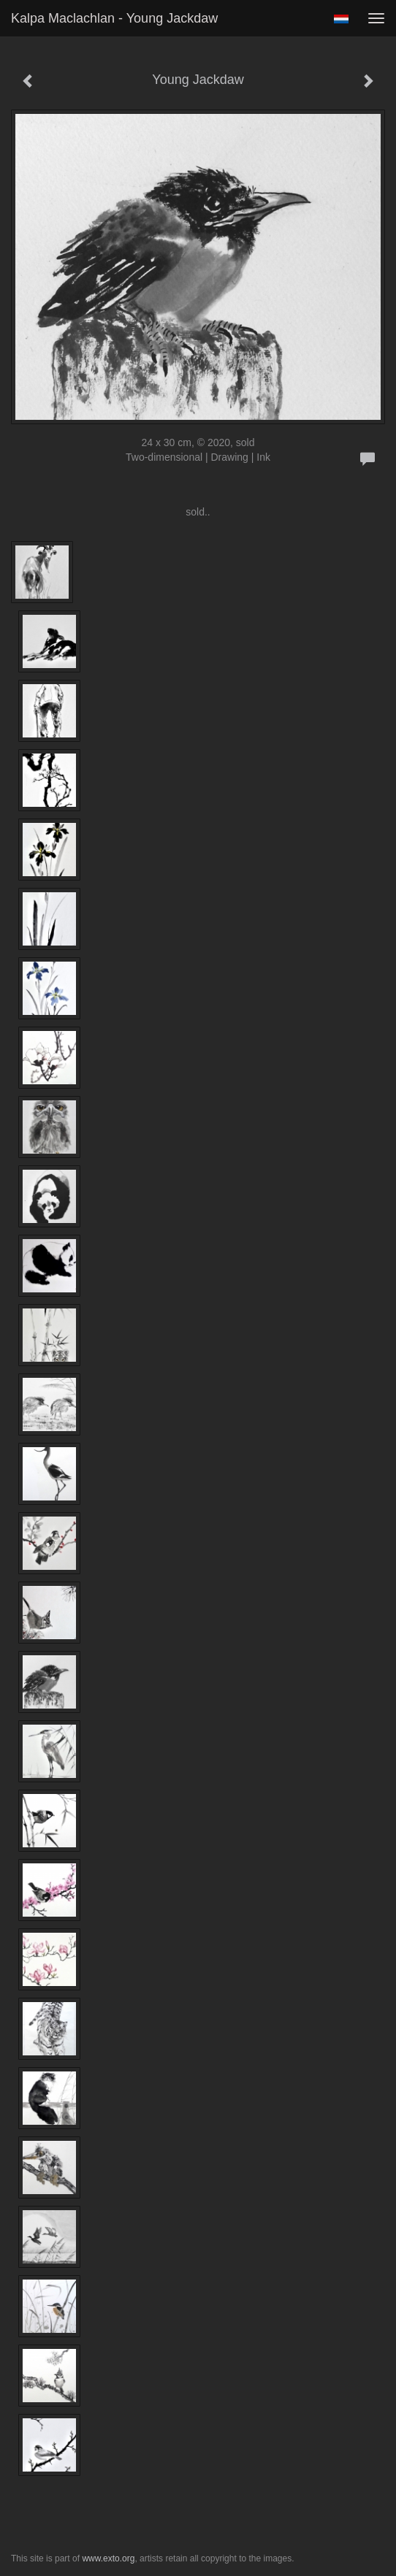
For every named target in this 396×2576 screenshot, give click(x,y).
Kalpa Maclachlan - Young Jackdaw (114, 18)
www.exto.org (108, 2558)
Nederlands (340, 19)
